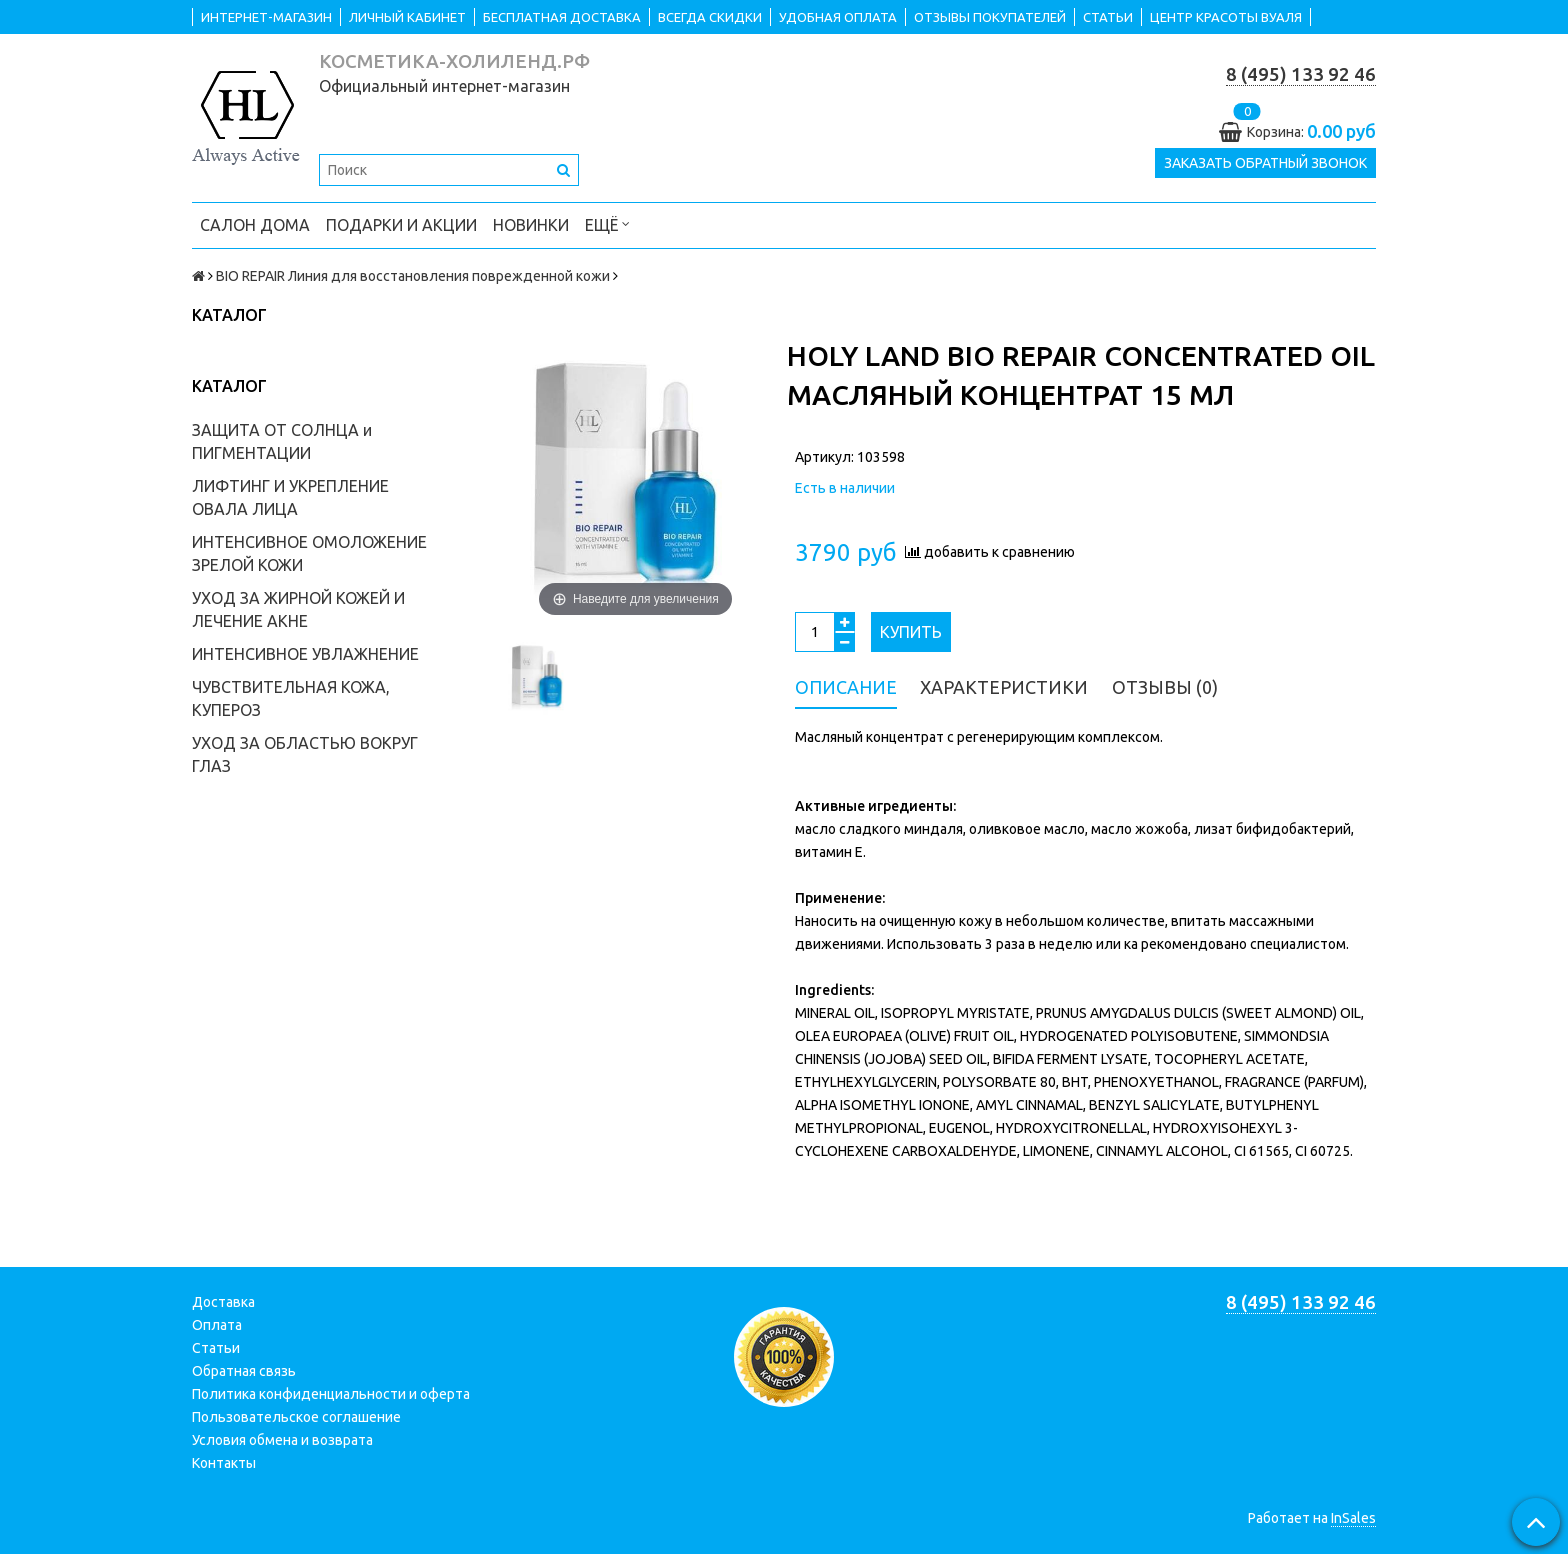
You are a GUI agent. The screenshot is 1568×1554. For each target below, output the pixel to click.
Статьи (216, 1348)
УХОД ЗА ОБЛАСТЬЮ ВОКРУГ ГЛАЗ (305, 754)
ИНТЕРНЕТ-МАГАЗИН (266, 17)
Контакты (224, 1463)
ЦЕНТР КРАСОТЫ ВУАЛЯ (1226, 17)
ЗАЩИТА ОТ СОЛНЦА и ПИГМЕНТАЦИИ (282, 441)
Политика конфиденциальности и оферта (331, 1394)
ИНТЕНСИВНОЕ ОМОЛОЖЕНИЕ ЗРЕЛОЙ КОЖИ (309, 553)
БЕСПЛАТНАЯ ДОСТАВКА (562, 17)
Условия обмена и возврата (282, 1440)
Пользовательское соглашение (296, 1417)
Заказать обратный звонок (1265, 164)
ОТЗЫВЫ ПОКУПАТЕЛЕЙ (990, 17)
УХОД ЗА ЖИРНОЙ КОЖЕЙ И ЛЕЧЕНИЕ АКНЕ (298, 609)
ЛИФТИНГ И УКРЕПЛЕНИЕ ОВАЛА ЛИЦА (290, 497)
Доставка (223, 1302)
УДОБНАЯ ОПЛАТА (838, 17)
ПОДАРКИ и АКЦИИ (401, 225)
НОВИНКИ (531, 225)
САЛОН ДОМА (255, 225)
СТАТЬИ (1108, 17)
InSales (1353, 1518)
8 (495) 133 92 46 (1301, 74)
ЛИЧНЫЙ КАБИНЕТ (407, 17)
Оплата (217, 1325)
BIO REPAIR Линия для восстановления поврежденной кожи (413, 276)
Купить (911, 632)
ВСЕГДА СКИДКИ (710, 17)
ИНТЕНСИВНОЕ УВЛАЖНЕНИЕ (305, 654)
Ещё (607, 223)
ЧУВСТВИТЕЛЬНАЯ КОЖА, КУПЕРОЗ (291, 698)
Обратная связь (244, 1371)
